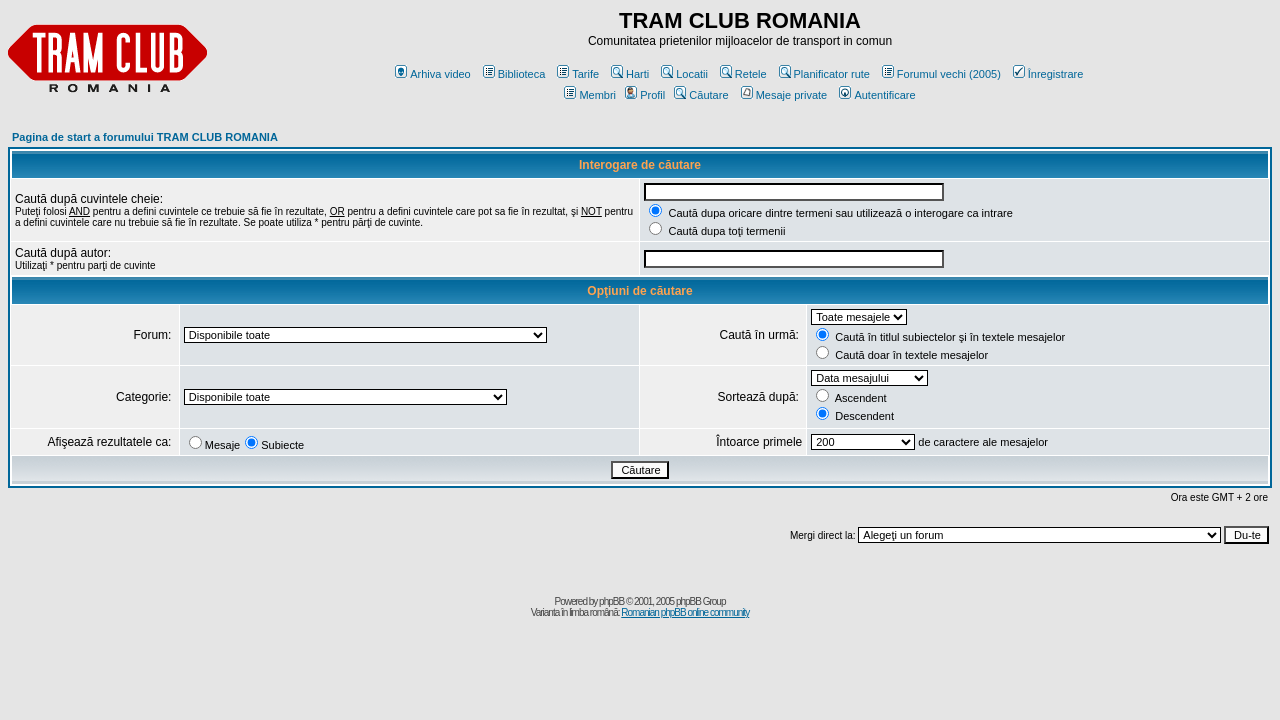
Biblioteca (514, 74)
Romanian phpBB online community (685, 612)
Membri (590, 95)
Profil (645, 95)
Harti (630, 74)
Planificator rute (824, 74)
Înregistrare (1048, 74)
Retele (743, 74)
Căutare (701, 95)
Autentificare (877, 95)
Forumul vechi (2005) (941, 74)
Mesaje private (784, 95)
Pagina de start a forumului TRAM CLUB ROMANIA (145, 137)
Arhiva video (433, 74)
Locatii (684, 74)
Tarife (578, 74)
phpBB (611, 601)
